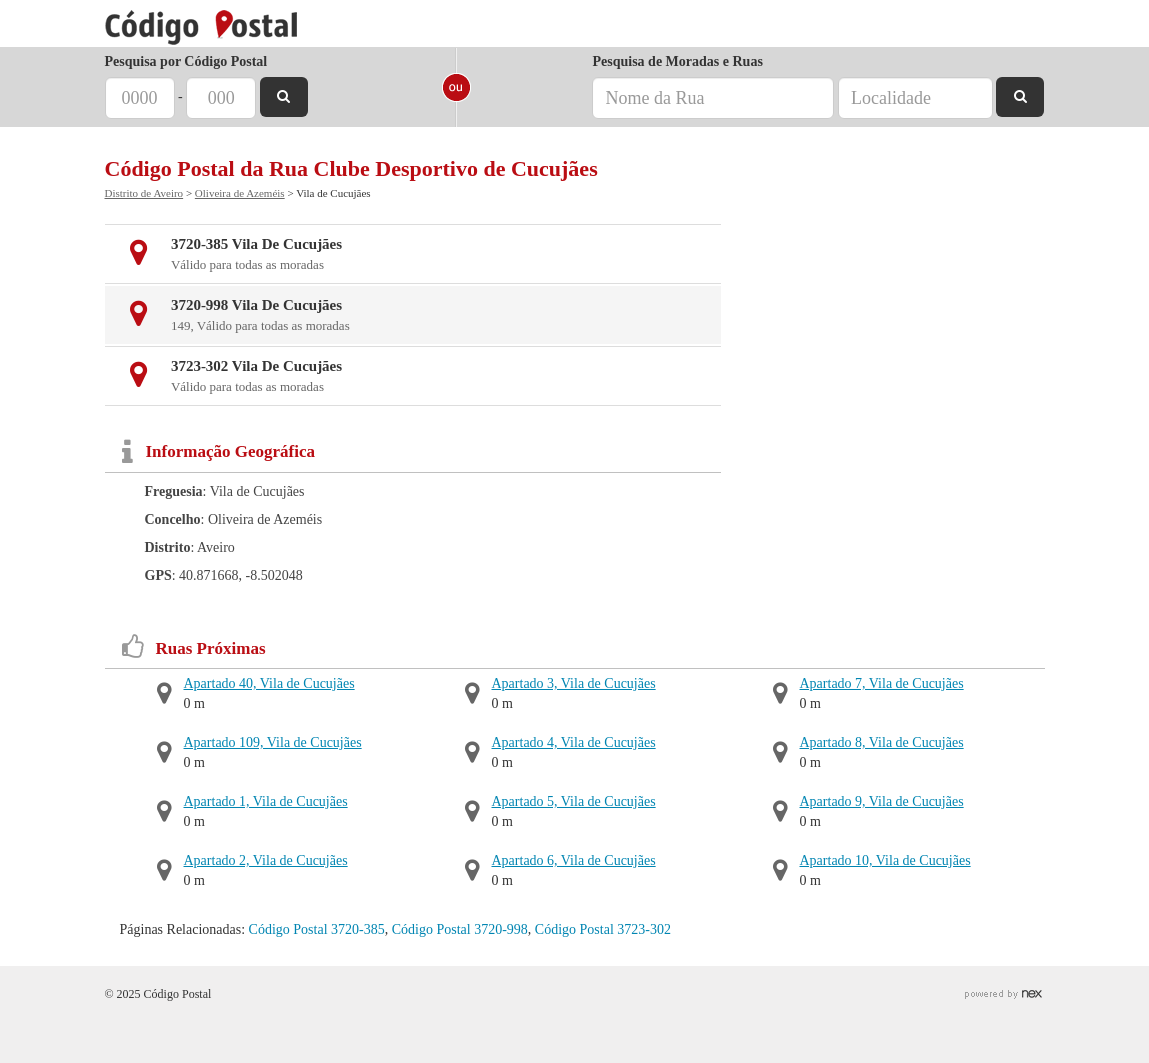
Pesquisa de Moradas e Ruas (677, 61)
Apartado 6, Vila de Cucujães (574, 860)
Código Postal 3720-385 (317, 929)
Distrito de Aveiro (144, 193)
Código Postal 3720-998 (460, 929)
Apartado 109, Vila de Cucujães (273, 742)
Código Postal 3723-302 (603, 929)
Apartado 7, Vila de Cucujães (882, 683)
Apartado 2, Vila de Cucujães (266, 860)
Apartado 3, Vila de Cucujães (574, 683)
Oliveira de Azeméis (240, 193)
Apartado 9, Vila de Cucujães (882, 801)
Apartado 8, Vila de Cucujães (882, 742)
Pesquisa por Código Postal (186, 61)
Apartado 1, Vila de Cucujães (266, 801)
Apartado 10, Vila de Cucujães (885, 860)
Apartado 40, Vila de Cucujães (269, 683)
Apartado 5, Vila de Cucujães (574, 801)
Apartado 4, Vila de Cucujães (574, 742)
